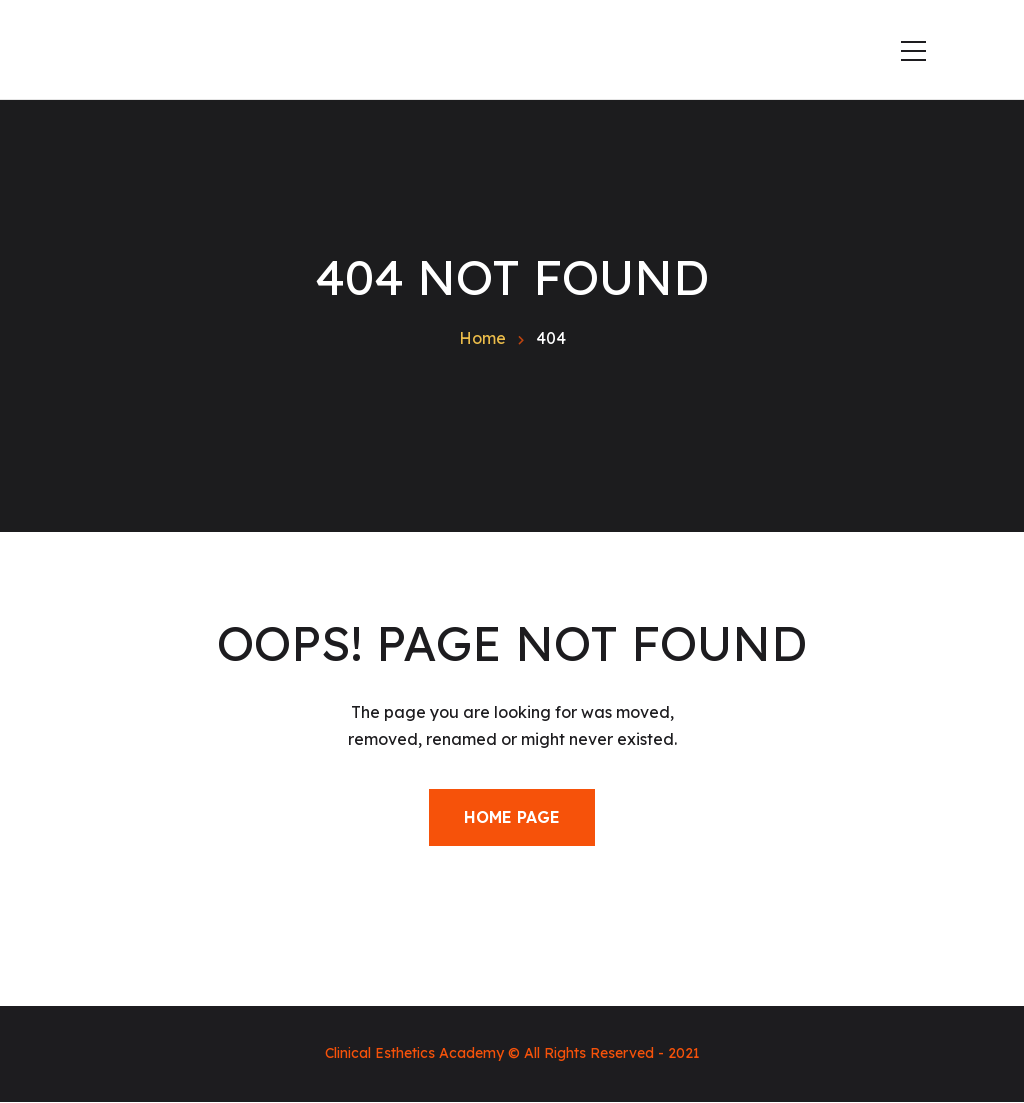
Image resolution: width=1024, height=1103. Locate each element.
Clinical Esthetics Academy (414, 1053)
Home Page (512, 817)
